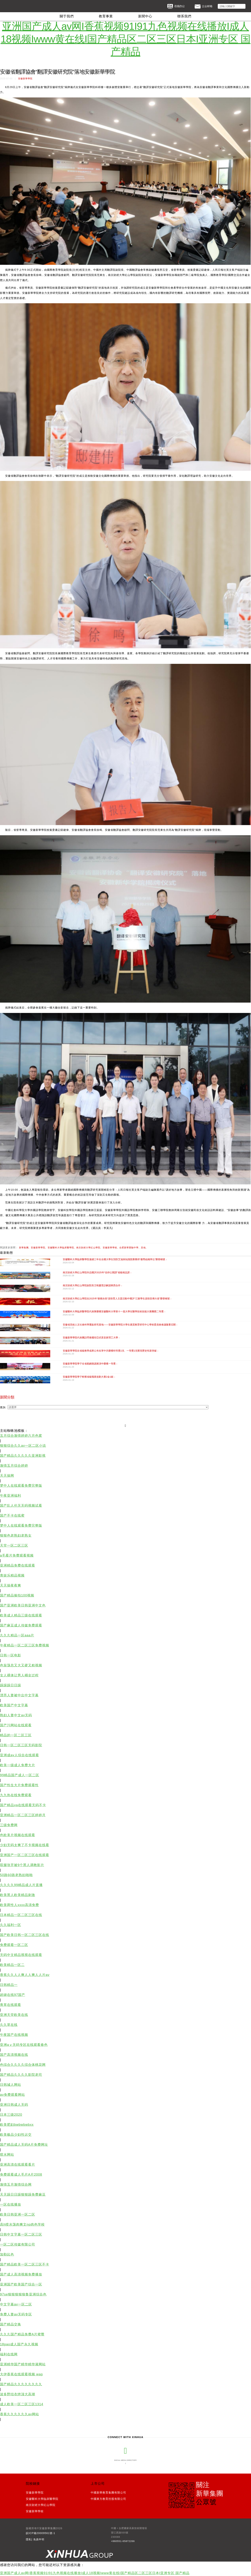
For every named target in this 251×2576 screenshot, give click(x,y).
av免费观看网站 (12, 2095)
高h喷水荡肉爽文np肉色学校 (22, 2224)
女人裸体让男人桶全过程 (19, 1675)
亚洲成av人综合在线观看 (19, 1755)
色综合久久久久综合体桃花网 (23, 2065)
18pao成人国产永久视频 (19, 2344)
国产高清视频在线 (14, 2055)
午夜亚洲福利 (10, 1495)
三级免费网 (9, 1825)
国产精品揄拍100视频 (17, 1595)
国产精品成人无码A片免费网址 (24, 2144)
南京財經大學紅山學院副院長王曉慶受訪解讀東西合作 (91, 1285)
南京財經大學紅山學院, (88, 1247)
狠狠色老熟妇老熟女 (16, 1535)
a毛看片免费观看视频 (17, 1555)
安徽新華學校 (35, 2511)
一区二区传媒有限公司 (17, 2244)
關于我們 (67, 16)
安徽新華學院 (35, 2492)
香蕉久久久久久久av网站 (19, 2414)
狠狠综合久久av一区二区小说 (23, 1445)
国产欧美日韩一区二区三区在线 (24, 1935)
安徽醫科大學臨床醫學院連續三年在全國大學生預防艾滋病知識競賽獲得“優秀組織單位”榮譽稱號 (114, 1259)
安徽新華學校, (110, 1247)
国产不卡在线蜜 (12, 1515)
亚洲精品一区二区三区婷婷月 (23, 1815)
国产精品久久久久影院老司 (21, 2075)
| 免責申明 (37, 2539)
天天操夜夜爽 (10, 1585)
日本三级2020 (11, 2114)
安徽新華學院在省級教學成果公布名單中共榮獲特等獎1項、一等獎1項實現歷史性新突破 (110, 1350)
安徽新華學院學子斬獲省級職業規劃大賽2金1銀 (88, 1376)
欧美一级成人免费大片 (17, 1765)
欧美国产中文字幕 (14, 1705)
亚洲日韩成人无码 (14, 2105)
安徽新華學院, (38, 1247)
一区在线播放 (10, 2204)
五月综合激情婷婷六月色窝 (21, 1436)
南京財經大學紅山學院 (40, 2504)
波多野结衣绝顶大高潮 (17, 2394)
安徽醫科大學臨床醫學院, (61, 1247)
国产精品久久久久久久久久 (21, 2384)
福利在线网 (9, 2354)
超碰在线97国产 (12, 1995)
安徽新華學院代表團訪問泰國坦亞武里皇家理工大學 (90, 1337)
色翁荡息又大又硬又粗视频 (21, 1665)
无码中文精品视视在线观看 (21, 1955)
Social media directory (125, 2460)
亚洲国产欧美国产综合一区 (21, 2284)
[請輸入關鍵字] (231, 6)
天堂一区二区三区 (14, 1545)
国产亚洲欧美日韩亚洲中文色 (23, 1605)
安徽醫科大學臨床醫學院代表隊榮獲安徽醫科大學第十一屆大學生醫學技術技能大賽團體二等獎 (113, 1311)
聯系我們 (184, 16)
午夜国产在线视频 (14, 2035)
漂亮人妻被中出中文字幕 (19, 1695)
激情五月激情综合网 (16, 2184)
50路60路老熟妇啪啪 (16, 1875)
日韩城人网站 (10, 2085)
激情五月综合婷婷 (14, 1465)
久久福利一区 (10, 1925)
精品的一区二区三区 (16, 1735)
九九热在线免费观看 (16, 1795)
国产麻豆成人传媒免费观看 (21, 1625)
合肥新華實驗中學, (129, 1247)
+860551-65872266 (123, 2541)
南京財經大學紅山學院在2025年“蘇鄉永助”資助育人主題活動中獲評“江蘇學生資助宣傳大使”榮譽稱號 (116, 1298)
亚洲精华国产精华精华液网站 (23, 2364)
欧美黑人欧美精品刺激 (17, 1895)
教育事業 (106, 16)
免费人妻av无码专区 (16, 2314)
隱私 (28, 2539)
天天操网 (7, 1475)
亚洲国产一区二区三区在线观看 (24, 1855)
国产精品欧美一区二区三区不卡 (24, 2264)
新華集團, (24, 1247)
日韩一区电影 (10, 1655)
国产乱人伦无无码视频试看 (21, 1505)
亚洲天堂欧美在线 (14, 2015)
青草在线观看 (10, 2005)
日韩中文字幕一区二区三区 (21, 2234)
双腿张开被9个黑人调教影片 (22, 1865)
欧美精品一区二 (12, 1965)
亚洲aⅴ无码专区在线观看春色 (24, 2045)
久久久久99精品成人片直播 (21, 1885)
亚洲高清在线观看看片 (17, 2164)
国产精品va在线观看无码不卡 (23, 1805)
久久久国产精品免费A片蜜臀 (22, 2334)
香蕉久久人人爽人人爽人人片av (24, 1975)
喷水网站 (7, 2154)
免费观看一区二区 (14, 1945)
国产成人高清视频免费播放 (21, 2274)
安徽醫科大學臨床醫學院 (42, 2498)
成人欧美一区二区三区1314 (21, 2404)
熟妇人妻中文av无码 (16, 1715)
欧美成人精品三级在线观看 (21, 1615)
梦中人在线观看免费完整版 (21, 1485)
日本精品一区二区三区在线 (21, 1915)
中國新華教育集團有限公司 (108, 2492)
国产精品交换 (10, 2324)
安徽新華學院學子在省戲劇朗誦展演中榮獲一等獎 (89, 1363)
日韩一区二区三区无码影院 (21, 1745)
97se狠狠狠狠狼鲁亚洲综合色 (23, 2294)
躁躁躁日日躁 (10, 1685)
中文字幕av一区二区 (16, 2304)
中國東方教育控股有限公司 (108, 2498)
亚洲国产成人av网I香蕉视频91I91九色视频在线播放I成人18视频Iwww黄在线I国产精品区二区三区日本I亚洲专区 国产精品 (125, 39)
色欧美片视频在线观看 (17, 1835)
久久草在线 (9, 2025)
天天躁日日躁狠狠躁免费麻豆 (23, 2194)
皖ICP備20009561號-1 (40, 2533)
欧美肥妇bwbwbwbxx (17, 2124)
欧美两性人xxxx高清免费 (19, 1905)
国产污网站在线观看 (16, 1725)
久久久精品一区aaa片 (17, 1635)
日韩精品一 (9, 1985)
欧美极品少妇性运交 (16, 2134)
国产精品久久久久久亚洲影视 (23, 1455)
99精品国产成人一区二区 (19, 1775)
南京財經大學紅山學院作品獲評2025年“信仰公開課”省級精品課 (96, 1272)
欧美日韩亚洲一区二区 (17, 2214)
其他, (143, 1247)
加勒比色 (7, 2254)
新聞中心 (145, 16)
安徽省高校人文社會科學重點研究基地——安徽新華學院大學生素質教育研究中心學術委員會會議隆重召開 (119, 1324)
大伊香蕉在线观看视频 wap (21, 2374)
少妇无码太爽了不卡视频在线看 (24, 1845)
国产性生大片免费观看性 (19, 1785)
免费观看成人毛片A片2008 (21, 2174)
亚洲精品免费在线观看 (17, 1565)
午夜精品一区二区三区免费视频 (24, 1645)
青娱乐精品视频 (12, 1575)
